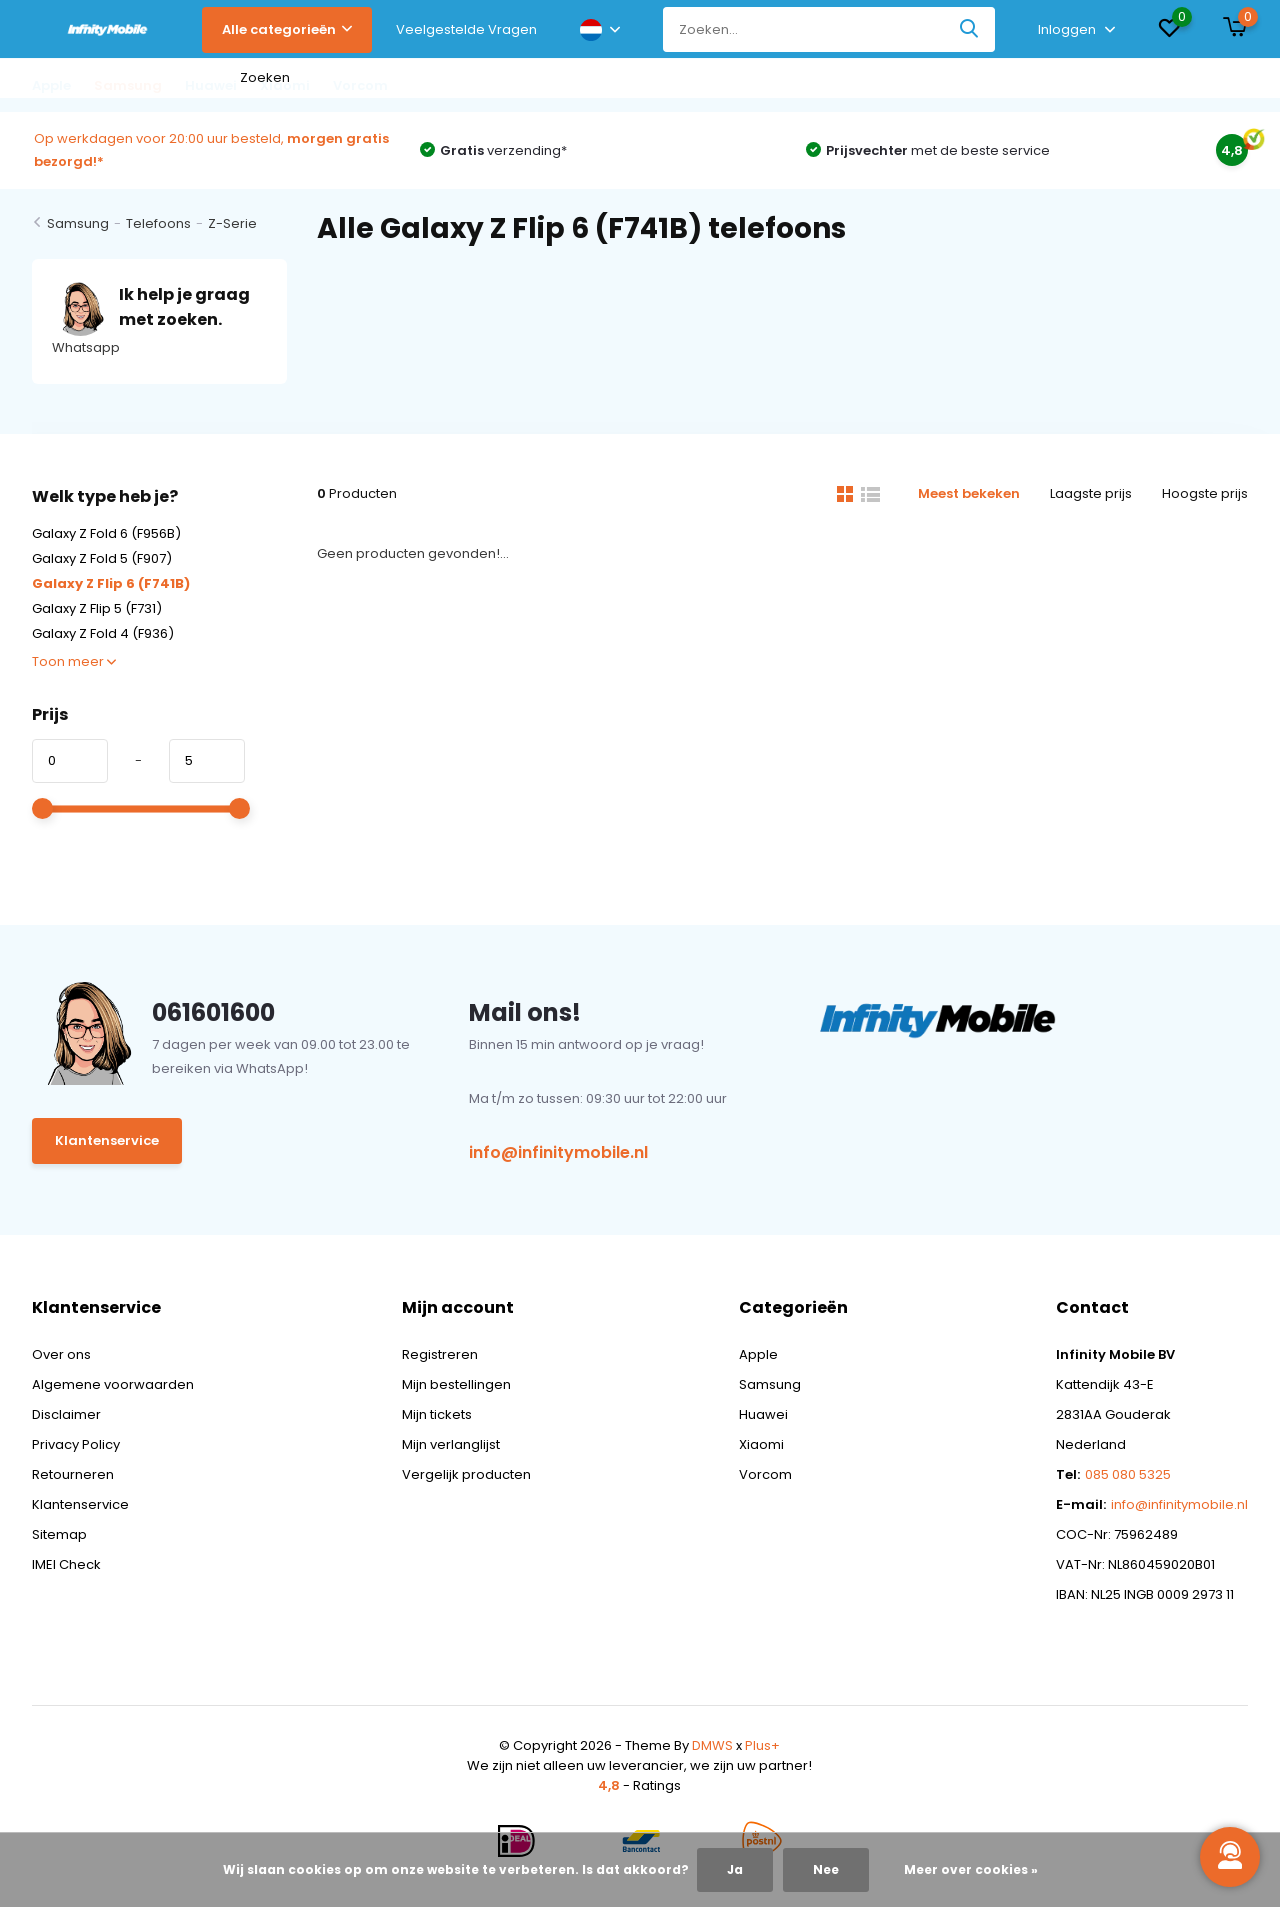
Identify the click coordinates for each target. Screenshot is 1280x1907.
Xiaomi (761, 1444)
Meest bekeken (969, 493)
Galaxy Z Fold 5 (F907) (102, 558)
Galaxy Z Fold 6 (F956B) (106, 533)
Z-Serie (232, 223)
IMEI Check (66, 1564)
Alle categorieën (287, 29)
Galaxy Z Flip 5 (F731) (97, 608)
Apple (758, 1354)
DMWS (712, 1745)
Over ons (61, 1354)
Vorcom (765, 1474)
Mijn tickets (437, 1414)
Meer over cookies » (971, 1869)
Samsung (78, 223)
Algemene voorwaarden (113, 1384)
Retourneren (73, 1474)
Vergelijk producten (466, 1474)
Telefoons (158, 223)
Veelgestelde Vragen (466, 29)
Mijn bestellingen (456, 1384)
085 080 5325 (1128, 1474)
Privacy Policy (76, 1444)
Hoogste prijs (1205, 493)
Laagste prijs (1091, 493)
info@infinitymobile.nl (558, 1152)
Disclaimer (66, 1414)
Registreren (440, 1354)
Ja (735, 1869)
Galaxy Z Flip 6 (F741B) (111, 583)
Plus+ (762, 1745)
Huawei (763, 1414)
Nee (826, 1869)
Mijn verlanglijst (451, 1444)
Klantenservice (107, 1140)
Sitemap (59, 1534)
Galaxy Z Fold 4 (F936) (103, 633)
